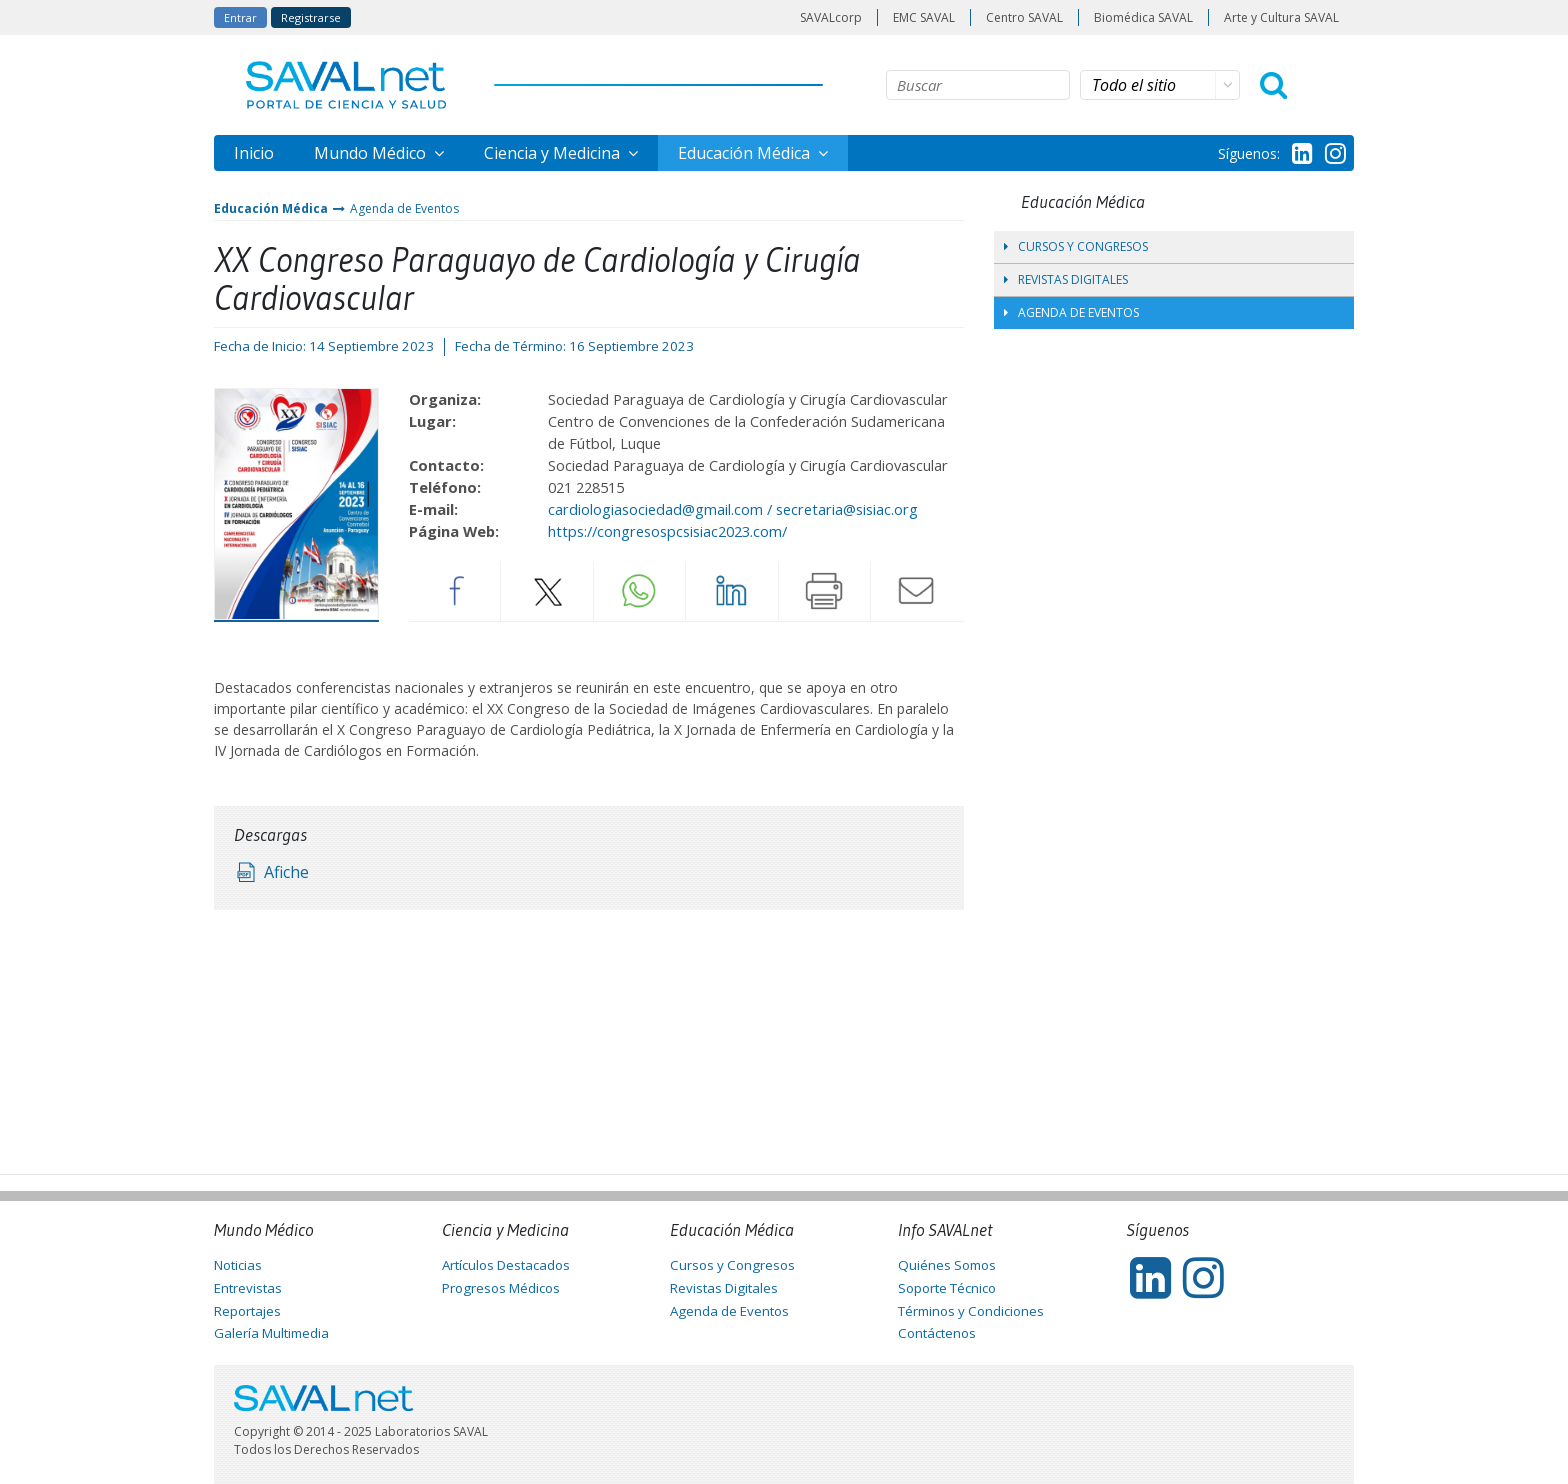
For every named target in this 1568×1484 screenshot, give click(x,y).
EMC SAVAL (924, 17)
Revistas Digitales (1066, 279)
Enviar (917, 591)
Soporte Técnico (947, 1288)
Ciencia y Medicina (554, 153)
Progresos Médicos (501, 1288)
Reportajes (247, 1311)
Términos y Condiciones (971, 1311)
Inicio (254, 153)
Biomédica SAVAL (1143, 17)
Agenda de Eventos (404, 208)
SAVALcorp (831, 17)
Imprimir (825, 591)
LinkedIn (732, 591)
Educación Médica (746, 153)
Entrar (240, 17)
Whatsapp (640, 591)
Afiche (286, 872)
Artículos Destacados (506, 1265)
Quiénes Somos (947, 1265)
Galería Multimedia (271, 1333)
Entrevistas (248, 1288)
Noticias (238, 1265)
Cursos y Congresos (1076, 246)
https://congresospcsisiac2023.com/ (667, 531)
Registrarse (311, 17)
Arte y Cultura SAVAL (1281, 17)
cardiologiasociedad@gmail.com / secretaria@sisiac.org (733, 509)
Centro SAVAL (1024, 17)
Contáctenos (937, 1333)
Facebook (455, 591)
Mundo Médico (372, 153)
